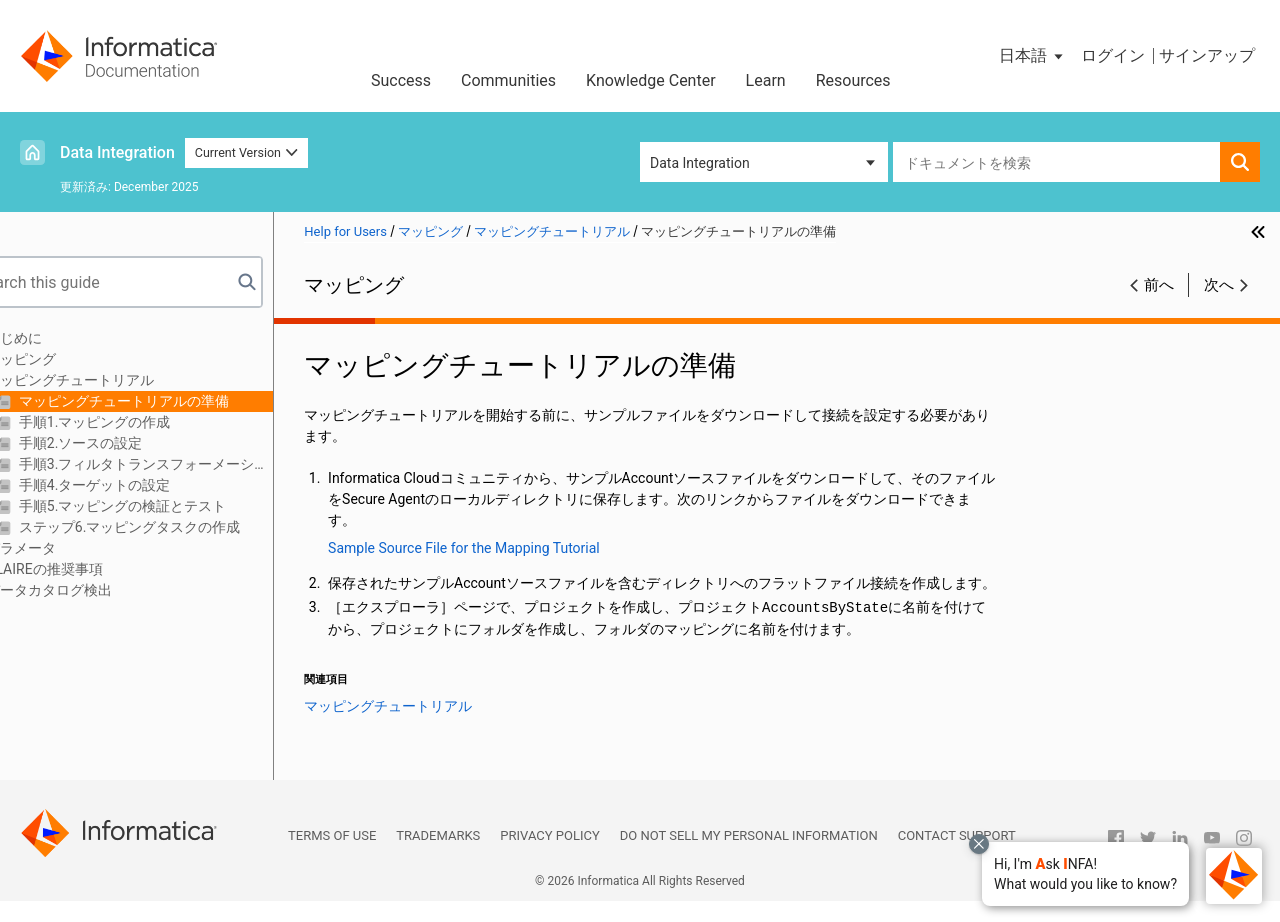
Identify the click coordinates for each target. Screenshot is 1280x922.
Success (401, 80)
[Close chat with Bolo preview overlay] (979, 844)
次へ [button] (1219, 285)
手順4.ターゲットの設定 (139, 485)
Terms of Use (332, 856)
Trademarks (438, 856)
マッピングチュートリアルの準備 (168, 401)
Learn (766, 80)
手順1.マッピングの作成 (139, 422)
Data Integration (117, 152)
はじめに (61, 338)
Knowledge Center (651, 80)
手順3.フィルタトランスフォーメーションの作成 (191, 464)
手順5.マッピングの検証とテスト (167, 506)
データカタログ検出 (96, 590)
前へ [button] (1159, 285)
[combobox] (1056, 162)
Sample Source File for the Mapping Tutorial (511, 548)
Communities (508, 80)
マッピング (68, 359)
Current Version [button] (247, 152)
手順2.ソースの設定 (125, 443)
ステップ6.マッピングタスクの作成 (174, 527)
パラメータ (68, 548)
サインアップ (1207, 55)
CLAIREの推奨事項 (91, 569)
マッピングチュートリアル (117, 380)
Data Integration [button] (700, 163)
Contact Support (957, 856)
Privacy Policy (549, 856)
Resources (853, 80)
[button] (1085, 874)
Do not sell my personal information (749, 856)
